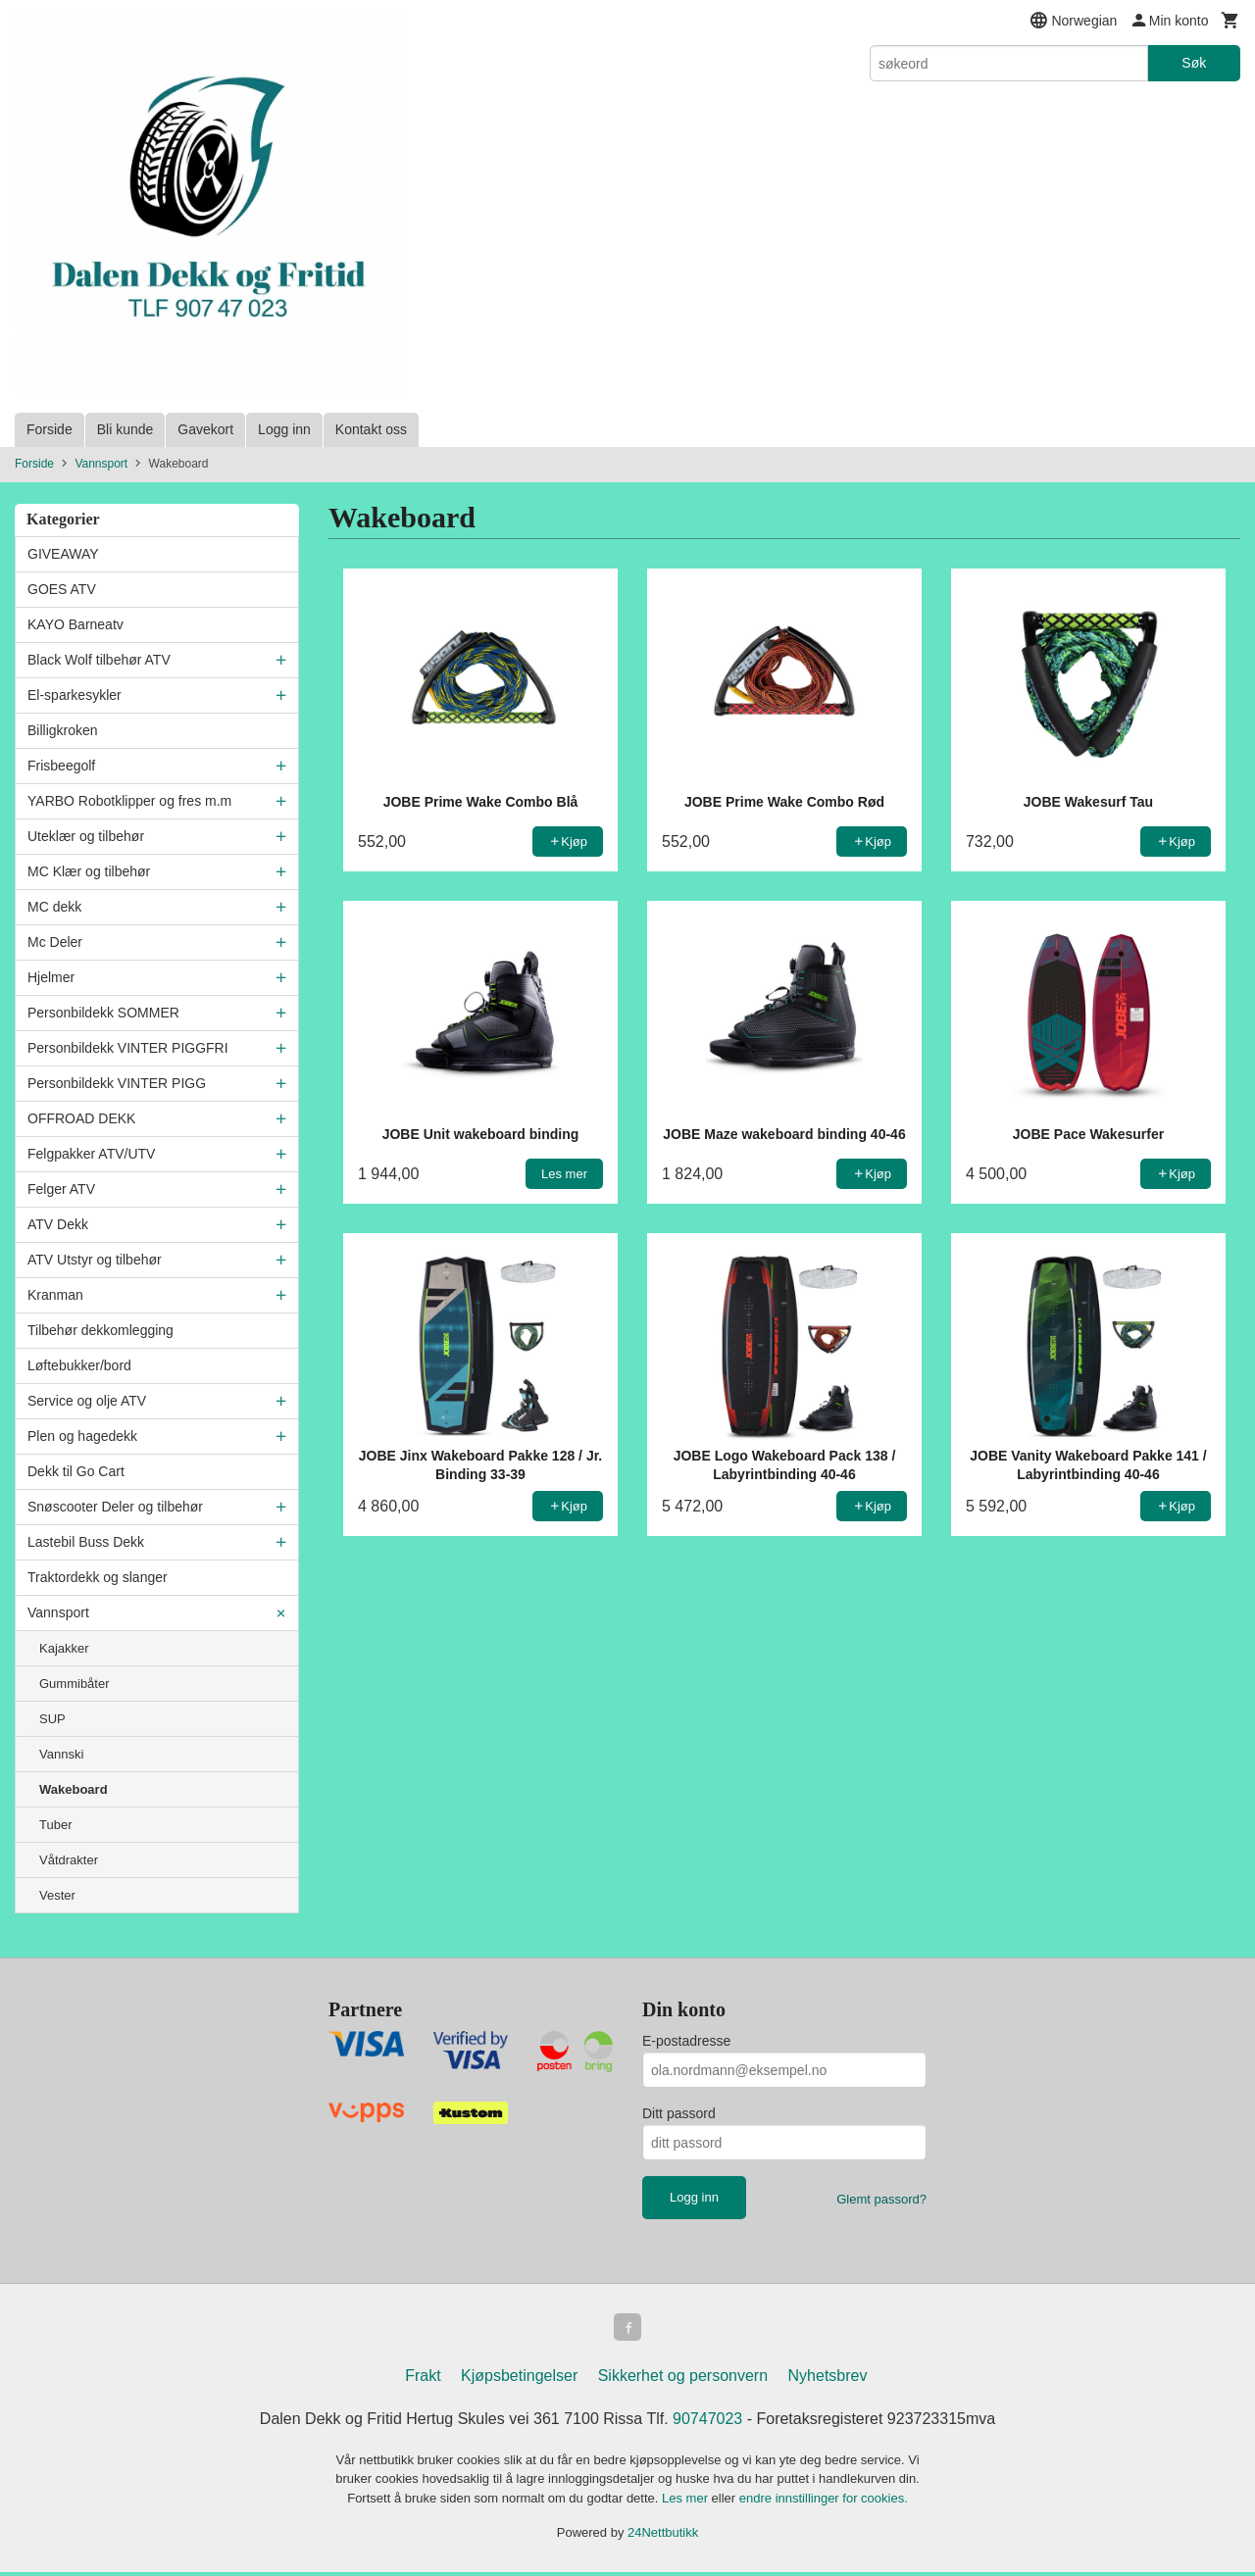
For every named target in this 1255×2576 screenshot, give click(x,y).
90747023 (707, 2422)
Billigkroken (62, 730)
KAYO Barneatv (75, 624)
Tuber (55, 1824)
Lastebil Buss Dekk (85, 1542)
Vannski (61, 1754)
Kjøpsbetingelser (519, 2379)
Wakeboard (73, 1789)
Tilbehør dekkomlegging (100, 1330)
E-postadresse (686, 2041)
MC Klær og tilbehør (88, 871)
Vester (57, 1895)
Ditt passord (679, 2113)
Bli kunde (125, 429)
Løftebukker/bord (79, 1365)
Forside (49, 429)
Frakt (422, 2379)
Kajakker (64, 1648)
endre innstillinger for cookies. (823, 2502)
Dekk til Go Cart (76, 1471)
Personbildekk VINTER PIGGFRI (127, 1048)
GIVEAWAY (63, 554)
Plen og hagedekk (82, 1436)
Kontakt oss (371, 429)
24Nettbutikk (663, 2536)
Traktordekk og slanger (97, 1577)
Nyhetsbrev (828, 2379)
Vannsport (58, 1612)
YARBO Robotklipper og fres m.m (129, 801)
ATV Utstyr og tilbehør (94, 1259)
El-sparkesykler (74, 695)
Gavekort (205, 429)
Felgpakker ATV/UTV (91, 1154)
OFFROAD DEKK (81, 1118)
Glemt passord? (881, 2199)
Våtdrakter (68, 1860)
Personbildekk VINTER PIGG (116, 1083)
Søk (1193, 63)
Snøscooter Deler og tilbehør (115, 1506)
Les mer (687, 2502)
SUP (52, 1718)
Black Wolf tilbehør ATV (99, 660)
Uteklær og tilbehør (85, 836)
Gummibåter (74, 1683)
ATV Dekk (57, 1224)
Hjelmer (51, 977)
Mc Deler (54, 942)
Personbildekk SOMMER (103, 1012)
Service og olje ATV (86, 1401)
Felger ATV (61, 1189)
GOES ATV (61, 589)
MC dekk (54, 907)
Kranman (55, 1295)
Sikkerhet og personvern (683, 2379)
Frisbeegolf (61, 765)
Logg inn (284, 429)
